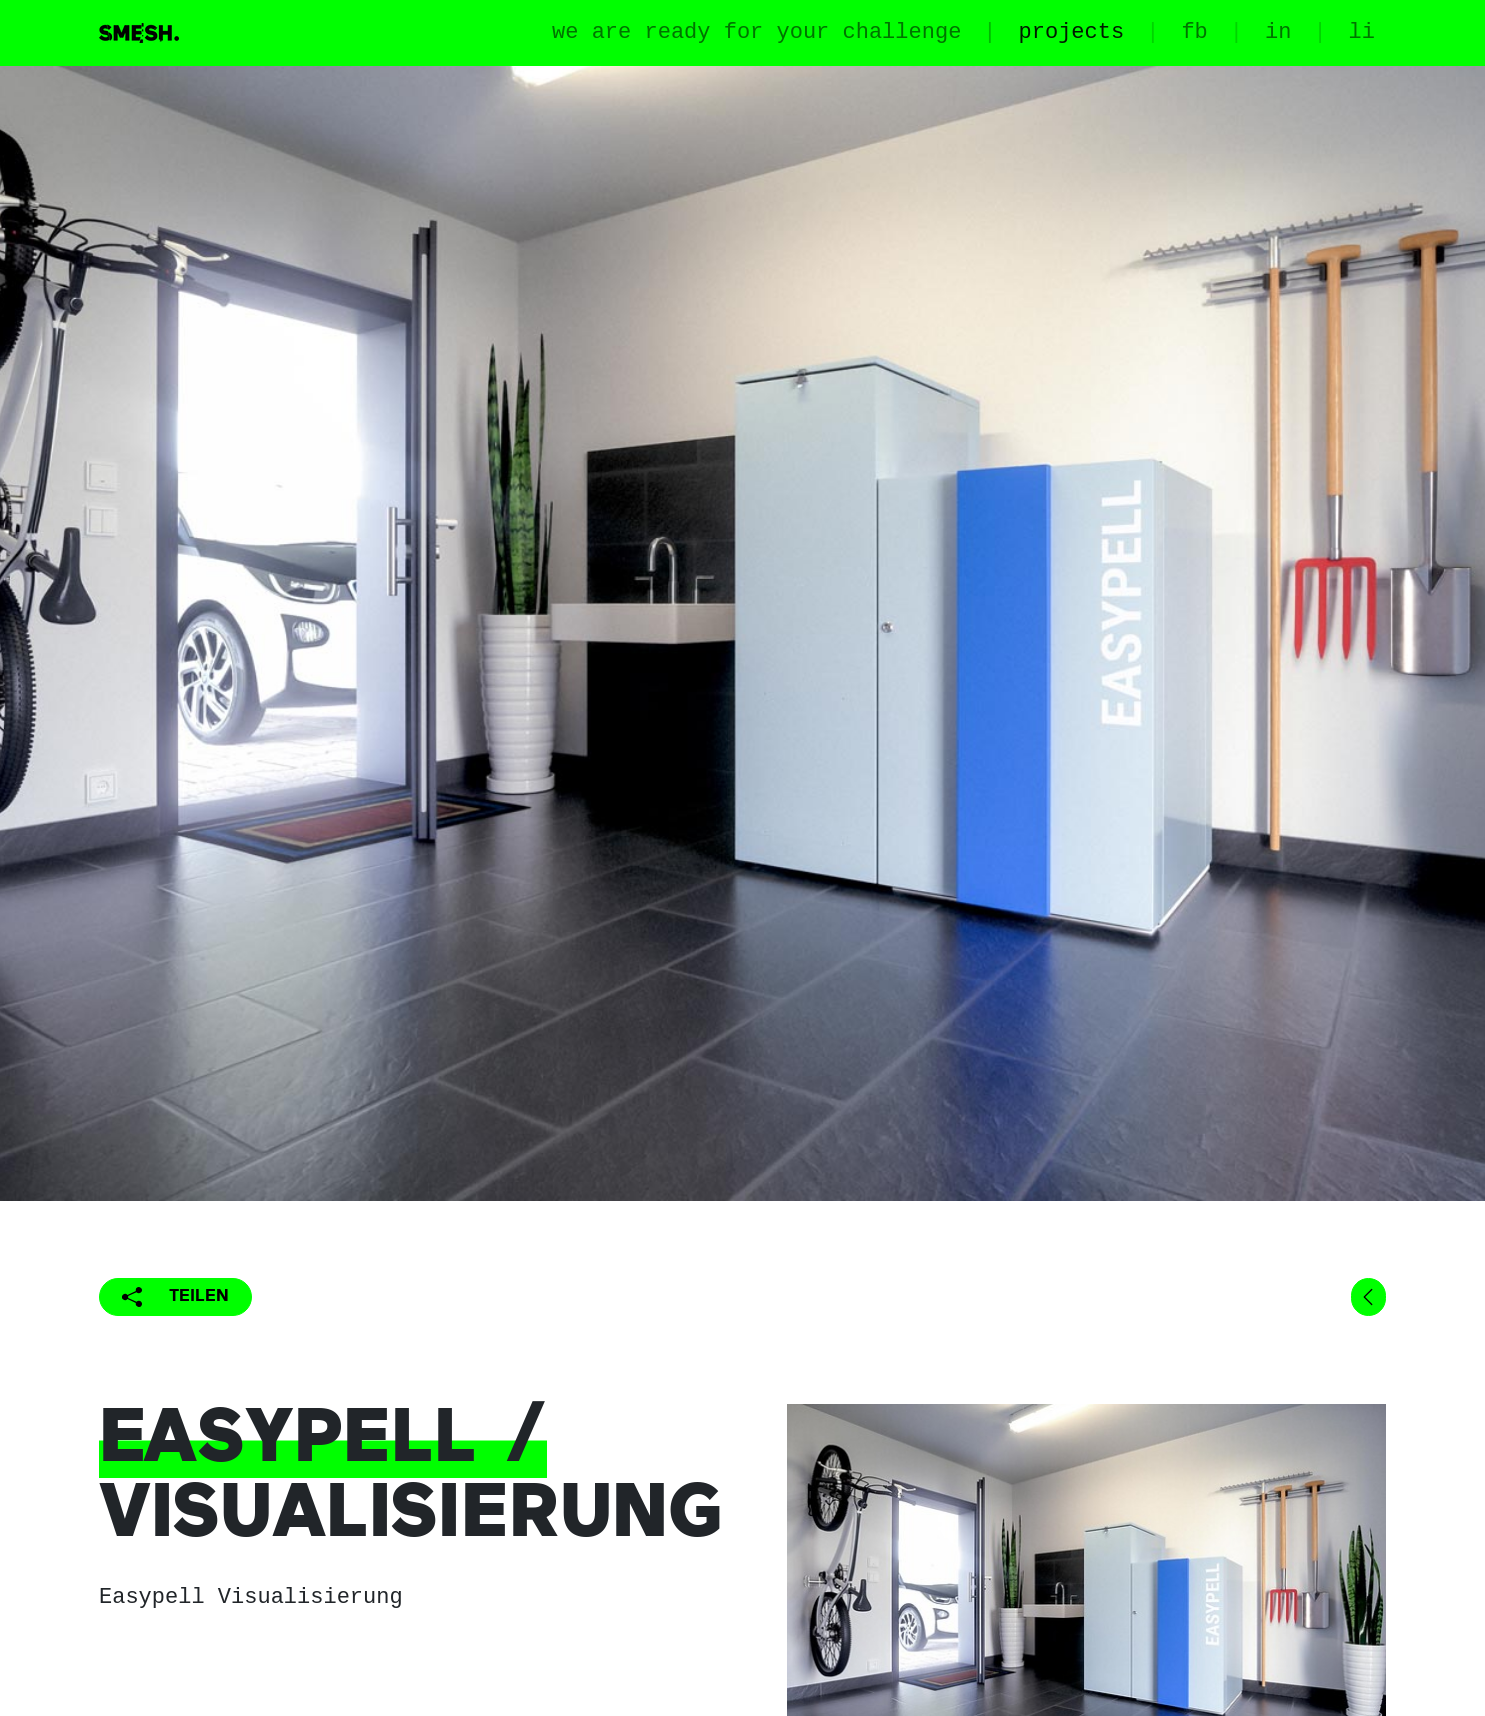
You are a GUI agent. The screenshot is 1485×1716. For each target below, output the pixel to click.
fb (1194, 32)
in (1278, 32)
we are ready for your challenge (756, 32)
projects (1072, 32)
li (1362, 32)
